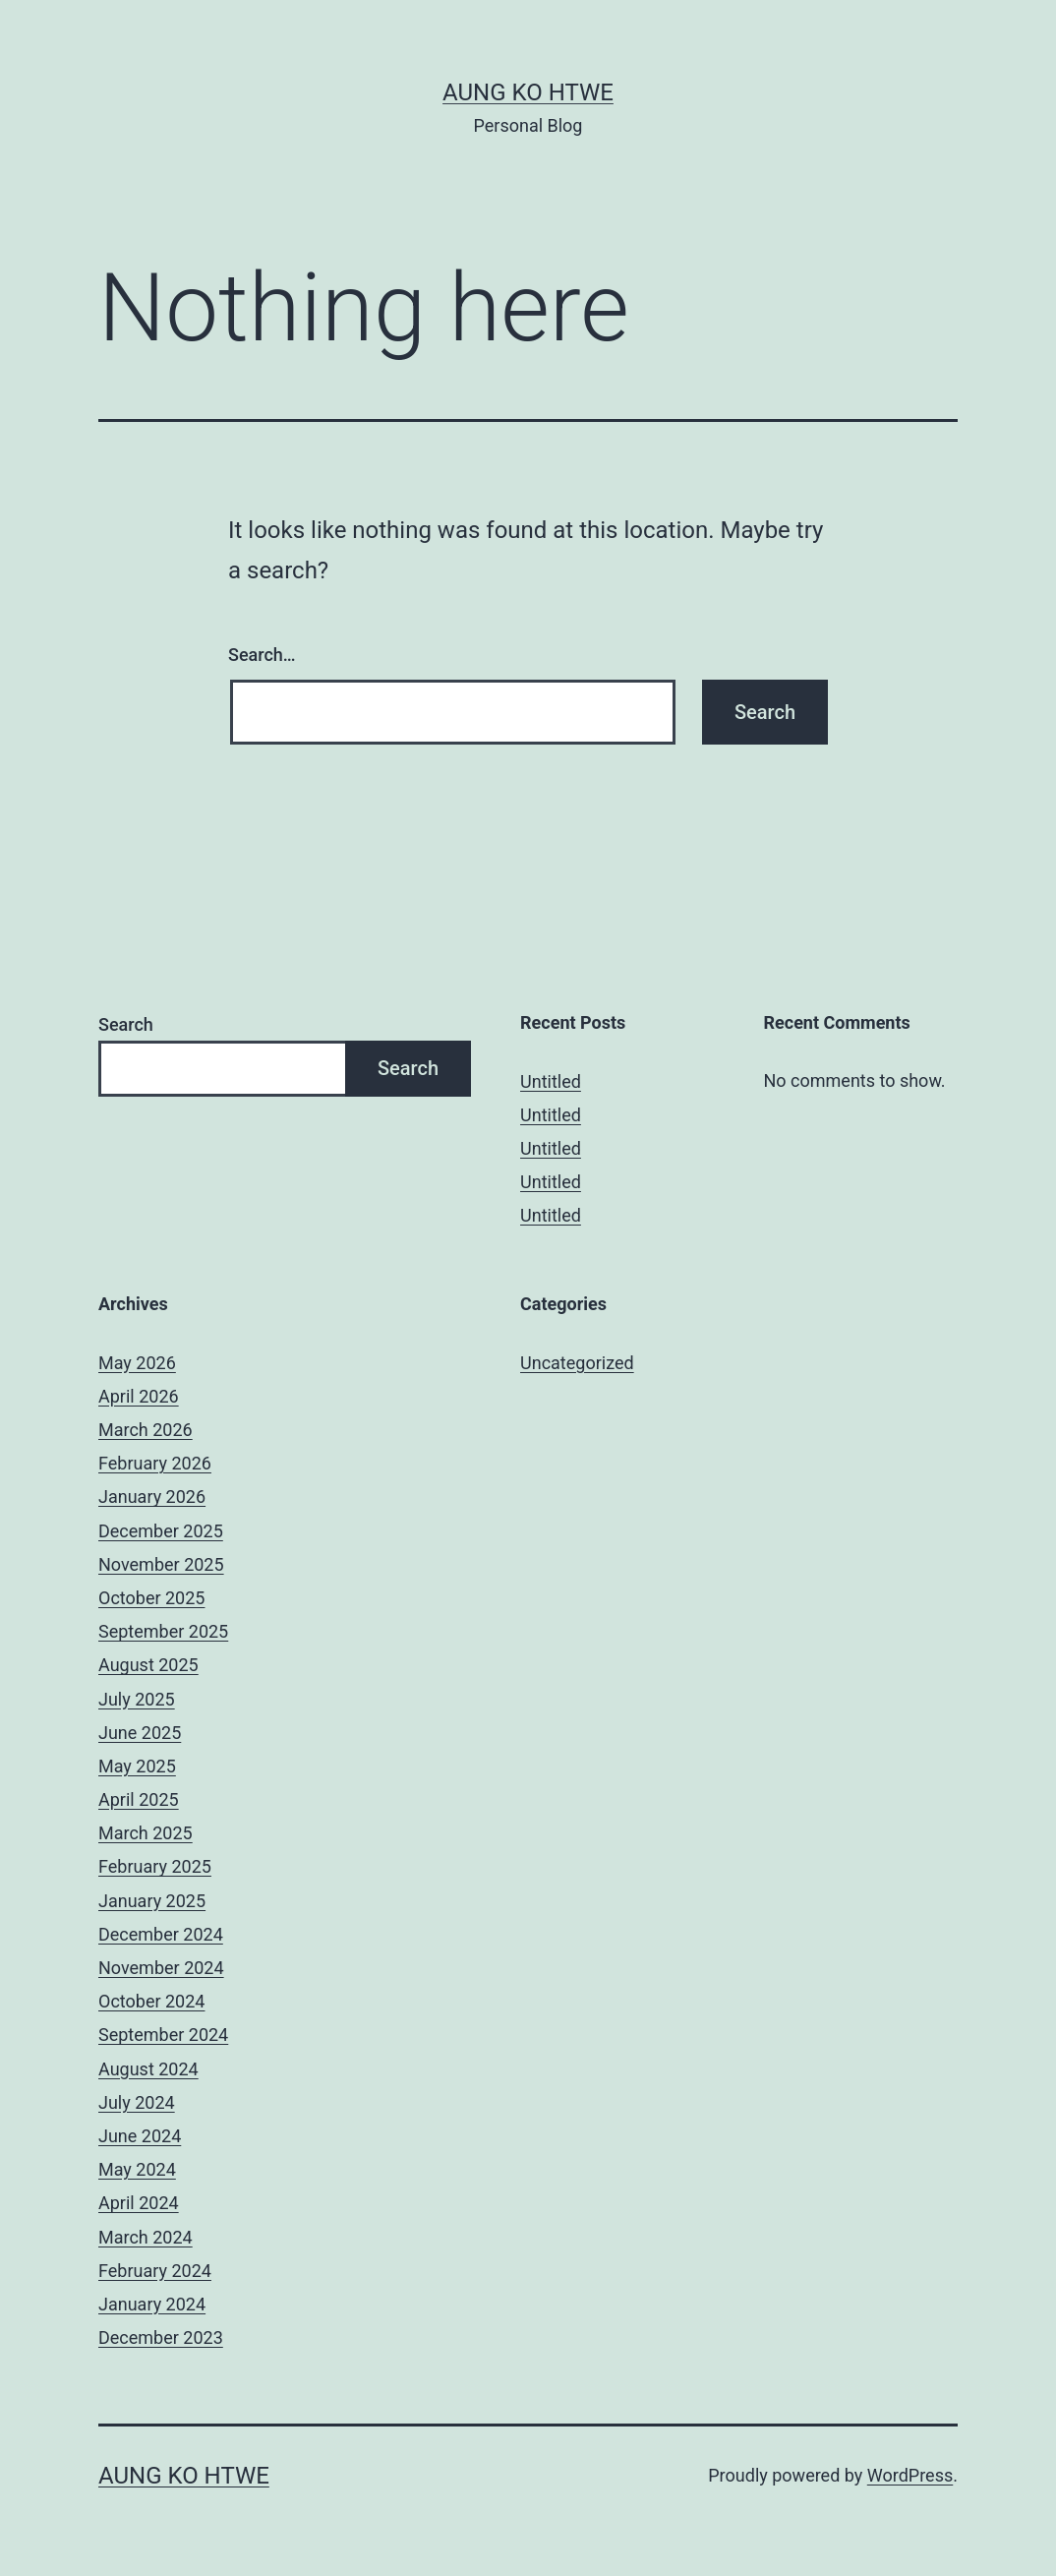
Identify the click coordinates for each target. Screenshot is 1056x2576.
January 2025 (151, 1900)
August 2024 (148, 2069)
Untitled (550, 1081)
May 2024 (137, 2169)
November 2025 (161, 1564)
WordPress (910, 2475)
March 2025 (145, 1833)
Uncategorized (577, 1362)
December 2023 (160, 2337)
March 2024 (145, 2237)
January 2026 (151, 1496)
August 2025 (148, 1664)
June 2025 (139, 1732)
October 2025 (151, 1598)
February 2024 (154, 2270)
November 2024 (161, 1967)
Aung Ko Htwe (528, 92)
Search (125, 1024)
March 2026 (145, 1429)
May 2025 (137, 1766)
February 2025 (154, 1866)
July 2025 (136, 1699)
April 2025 (138, 1799)
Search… (262, 654)
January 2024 (151, 2304)
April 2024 (138, 2202)
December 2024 (160, 1934)
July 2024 (136, 2102)
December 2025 (160, 1531)
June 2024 (139, 2136)
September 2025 (163, 1631)
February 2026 (154, 1463)
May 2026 (137, 1362)
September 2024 (163, 2034)
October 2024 (151, 2001)
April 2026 (138, 1396)
